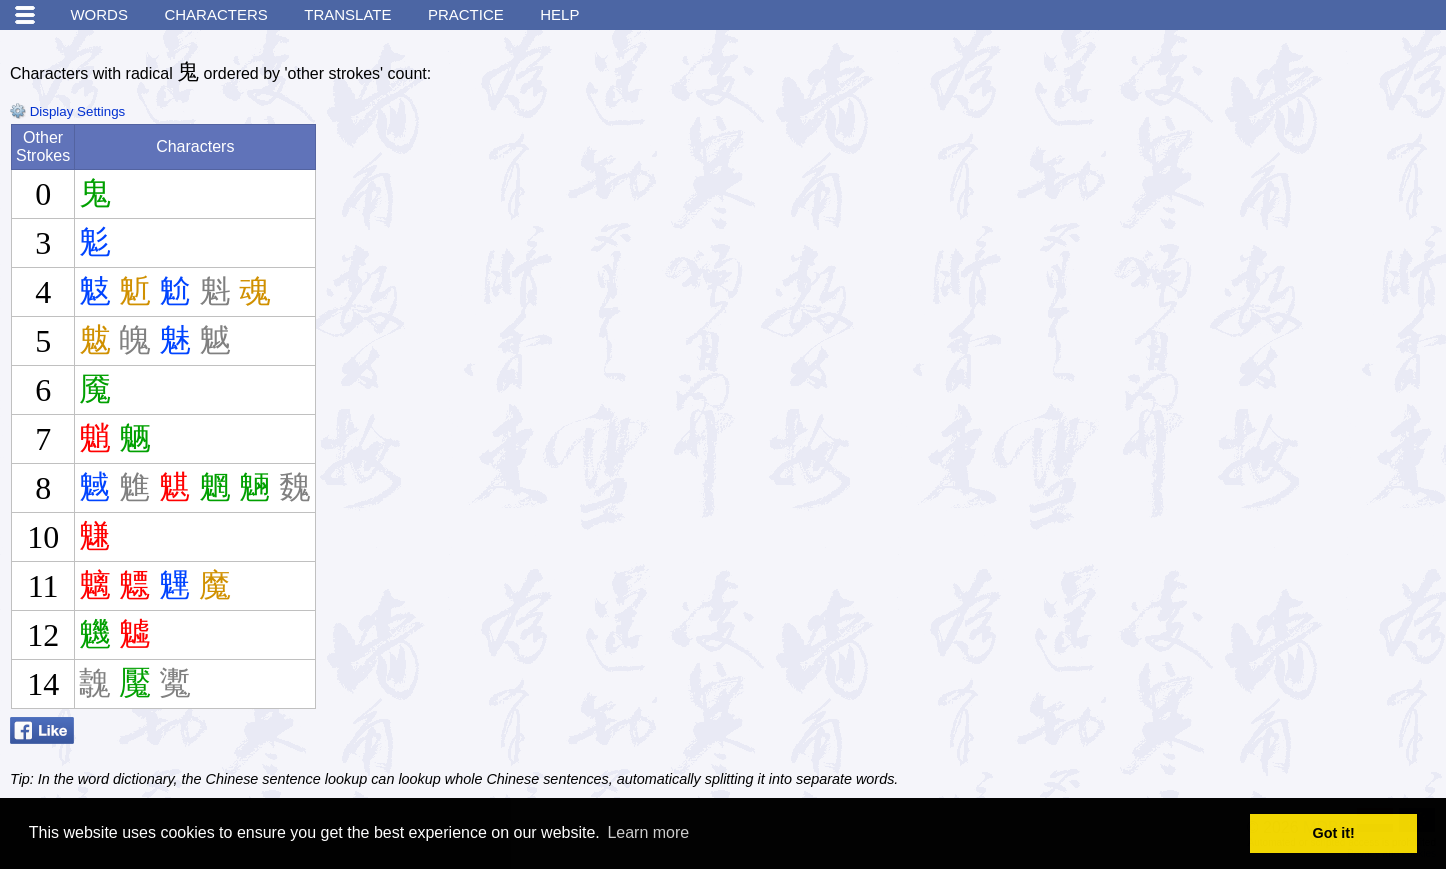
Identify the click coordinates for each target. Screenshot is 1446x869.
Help (559, 14)
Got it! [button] (1334, 833)
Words (99, 14)
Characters (215, 14)
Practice (466, 14)
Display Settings (67, 111)
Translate (347, 14)
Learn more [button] (648, 832)
